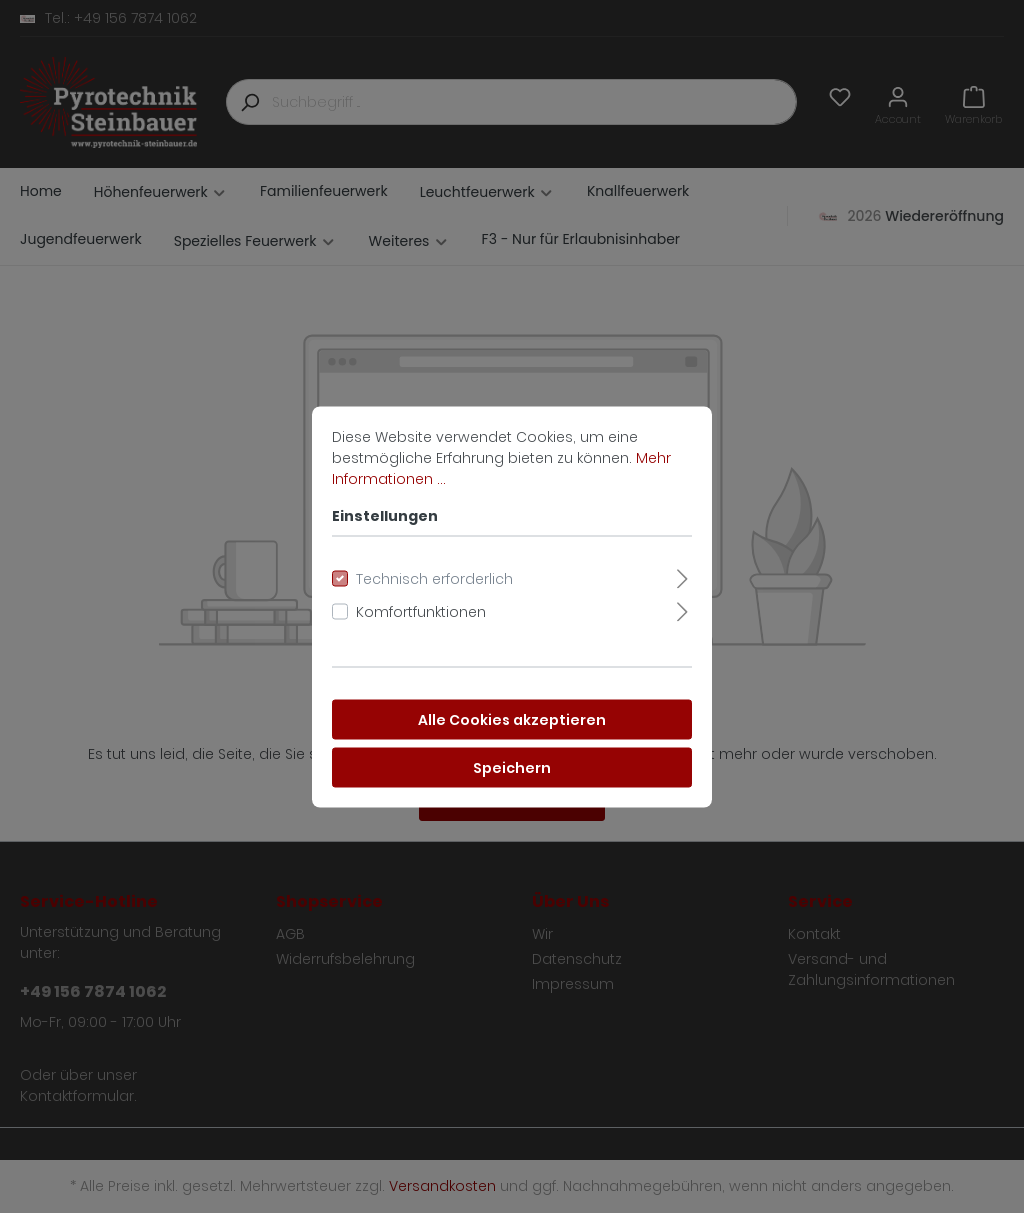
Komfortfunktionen (421, 611)
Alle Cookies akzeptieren (512, 719)
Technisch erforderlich (434, 578)
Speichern (512, 767)
